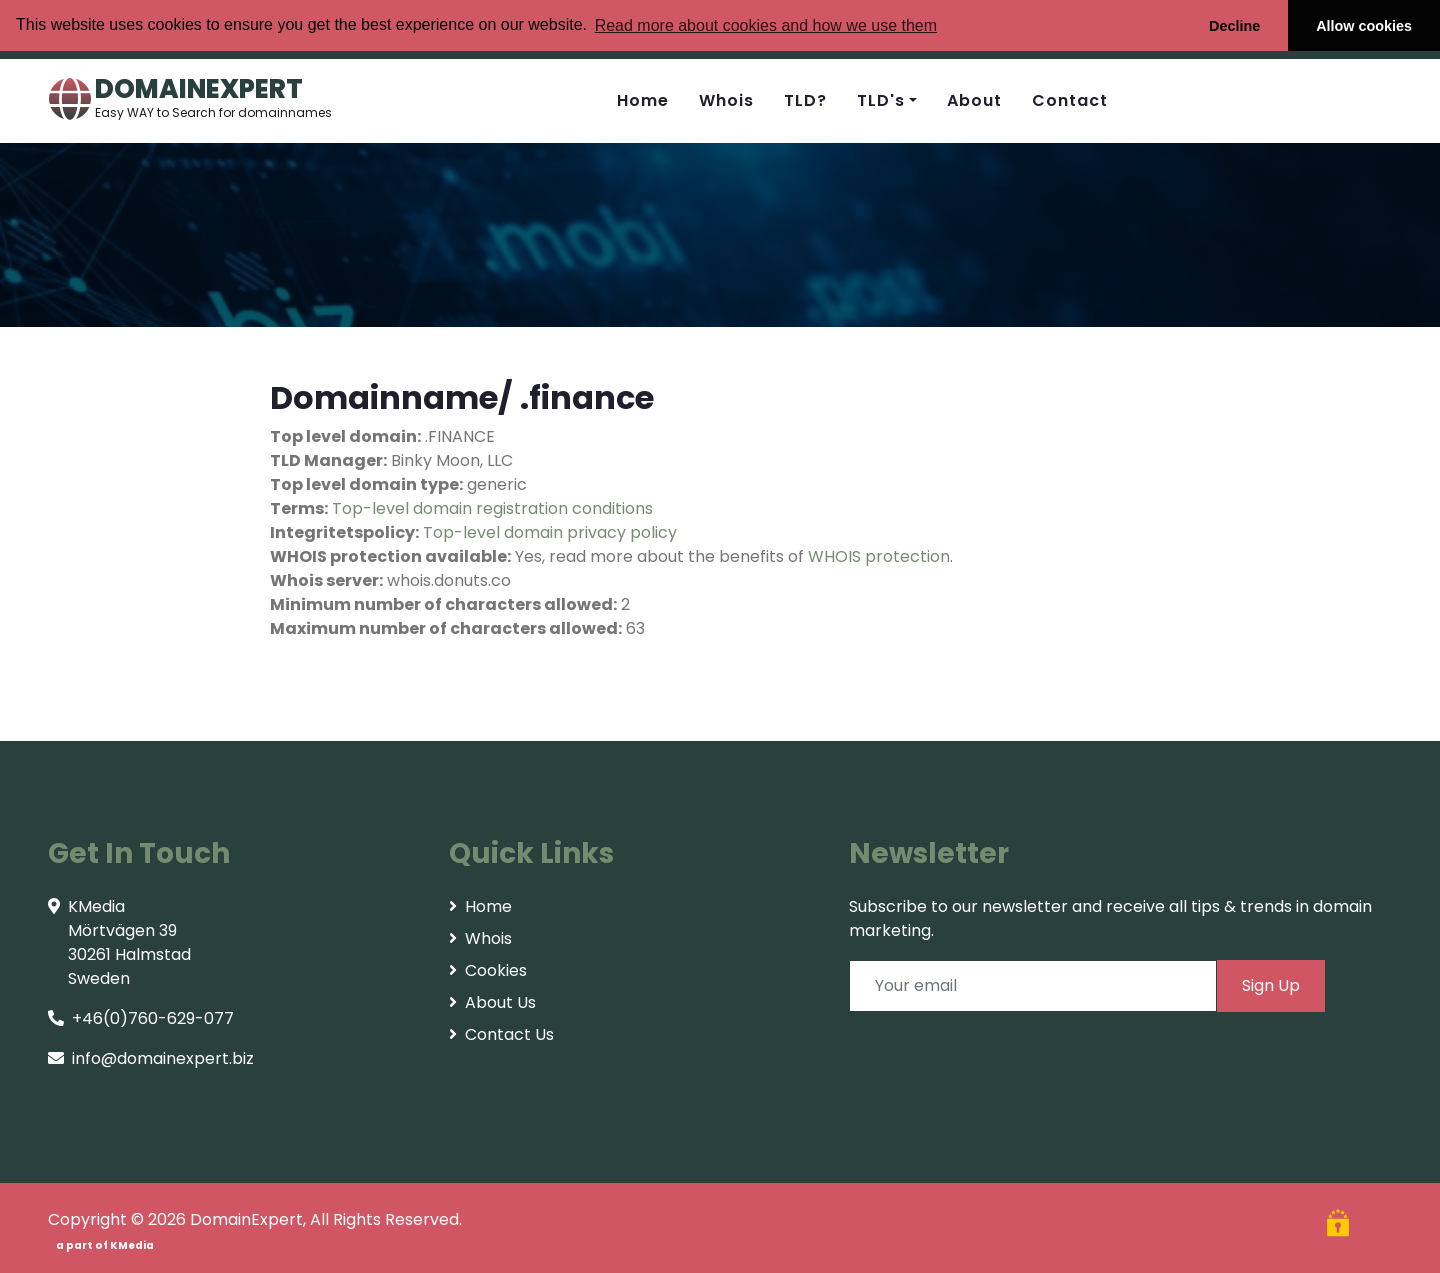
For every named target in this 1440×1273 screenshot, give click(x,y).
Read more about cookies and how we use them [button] (766, 25)
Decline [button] (1234, 26)
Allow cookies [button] (1364, 26)
